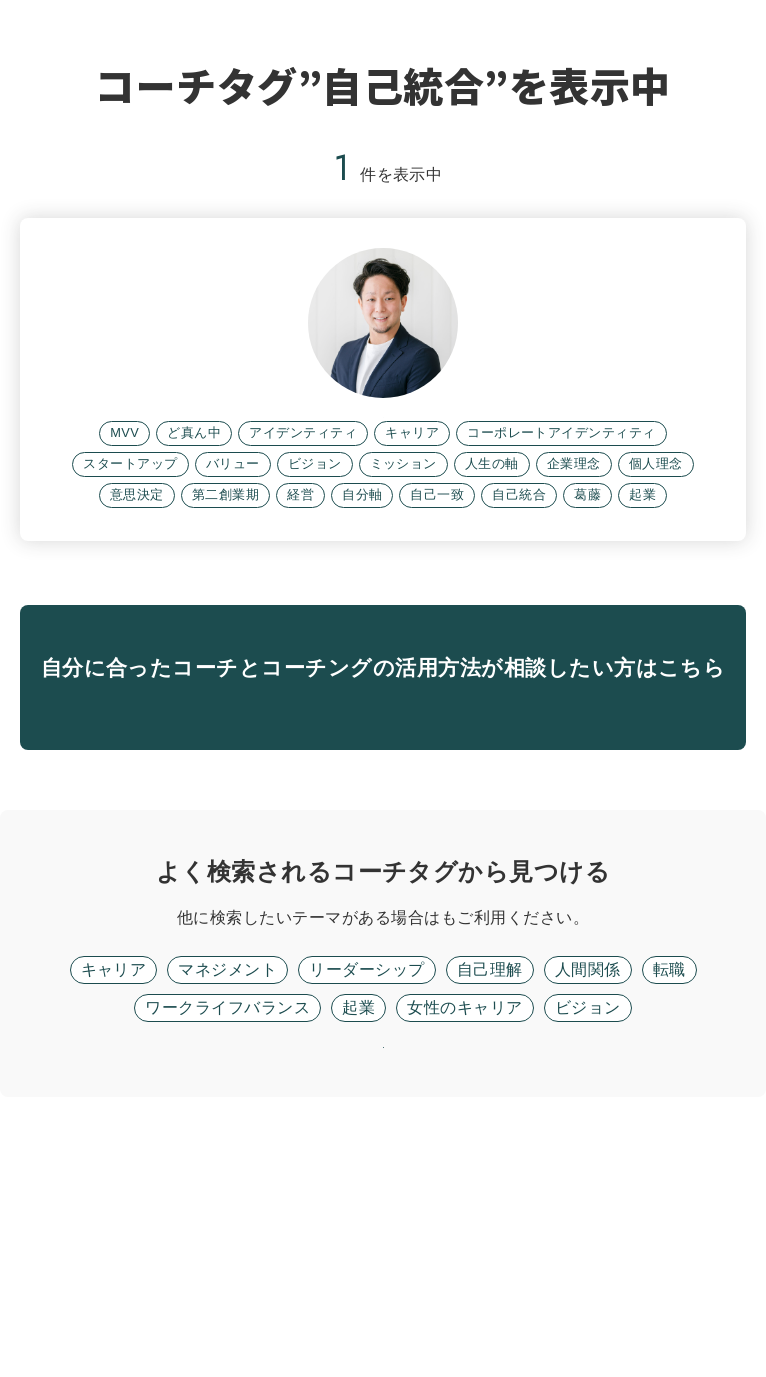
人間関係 (588, 1197)
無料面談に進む (382, 904)
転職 (669, 1197)
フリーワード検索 (441, 1145)
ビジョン (588, 1235)
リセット (383, 1301)
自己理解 (490, 1197)
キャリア (114, 1197)
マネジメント (227, 1197)
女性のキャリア (464, 1235)
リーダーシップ (366, 1197)
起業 (358, 1235)
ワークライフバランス (227, 1235)
